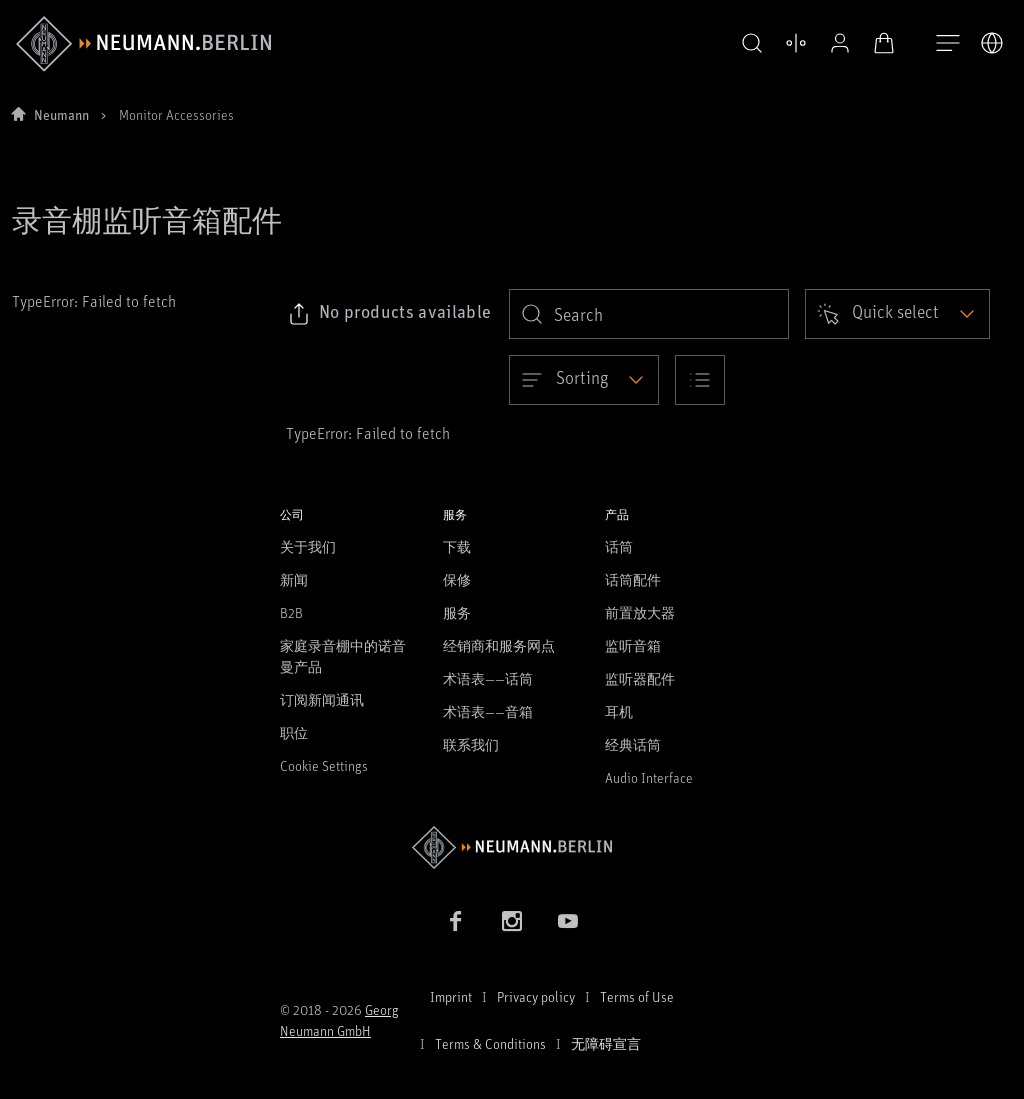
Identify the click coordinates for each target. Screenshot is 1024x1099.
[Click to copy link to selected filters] (389, 314)
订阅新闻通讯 (322, 699)
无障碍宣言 (606, 1043)
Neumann (61, 114)
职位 (294, 732)
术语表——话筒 (488, 678)
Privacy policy (536, 996)
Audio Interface (649, 777)
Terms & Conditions (490, 1043)
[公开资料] (796, 43)
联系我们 (471, 744)
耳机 (619, 711)
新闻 (294, 579)
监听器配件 (640, 678)
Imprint (451, 996)
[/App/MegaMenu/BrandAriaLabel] (143, 44)
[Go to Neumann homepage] (512, 847)
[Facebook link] (456, 921)
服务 (457, 612)
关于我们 (308, 546)
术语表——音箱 (488, 711)
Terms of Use (637, 996)
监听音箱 (633, 645)
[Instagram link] (512, 921)
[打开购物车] (840, 43)
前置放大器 (640, 612)
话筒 (619, 546)
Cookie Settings (324, 765)
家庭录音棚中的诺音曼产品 (343, 656)
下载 (457, 546)
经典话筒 (633, 744)
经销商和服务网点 (499, 645)
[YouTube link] (568, 921)
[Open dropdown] (897, 314)
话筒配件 (633, 579)
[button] (708, 44)
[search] (649, 314)
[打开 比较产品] (752, 43)
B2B (291, 612)
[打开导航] (948, 44)
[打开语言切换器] (992, 43)
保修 (457, 579)
